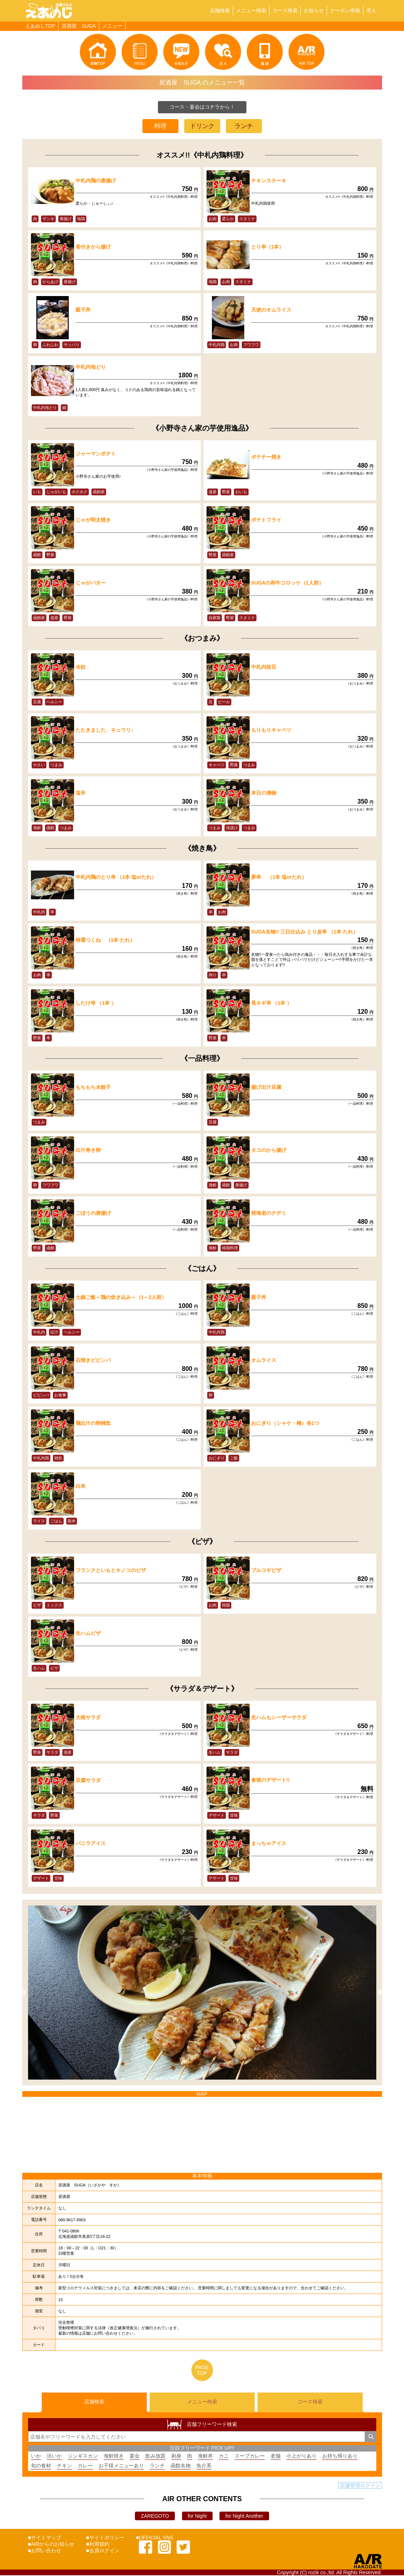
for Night (197, 2517)
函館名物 (181, 2466)
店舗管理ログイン (360, 2486)
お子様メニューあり (121, 2466)
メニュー (112, 26)
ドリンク (202, 126)
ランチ (244, 126)
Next (381, 1992)
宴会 (135, 2456)
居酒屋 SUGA (79, 26)
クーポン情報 (345, 10)
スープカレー (250, 2456)
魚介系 (204, 2466)
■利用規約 (97, 2545)
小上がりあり (301, 2456)
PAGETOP (202, 2370)
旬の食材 (41, 2466)
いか (36, 2456)
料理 (160, 126)
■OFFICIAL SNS (154, 2538)
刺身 (176, 2456)
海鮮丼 (205, 2456)
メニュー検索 (251, 10)
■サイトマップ (44, 2538)
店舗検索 (220, 10)
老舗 (276, 2456)
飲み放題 (155, 2456)
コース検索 (285, 10)
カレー (85, 2466)
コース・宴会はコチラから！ (202, 107)
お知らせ (314, 10)
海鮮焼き (114, 2456)
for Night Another (244, 2517)
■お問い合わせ (44, 2551)
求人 (371, 10)
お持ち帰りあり (340, 2456)
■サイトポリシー (105, 2538)
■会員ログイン (102, 2551)
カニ (224, 2456)
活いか (54, 2456)
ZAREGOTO (155, 2517)
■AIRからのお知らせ (51, 2545)
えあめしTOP (40, 26)
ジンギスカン (83, 2456)
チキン (64, 2466)
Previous (22, 1992)
